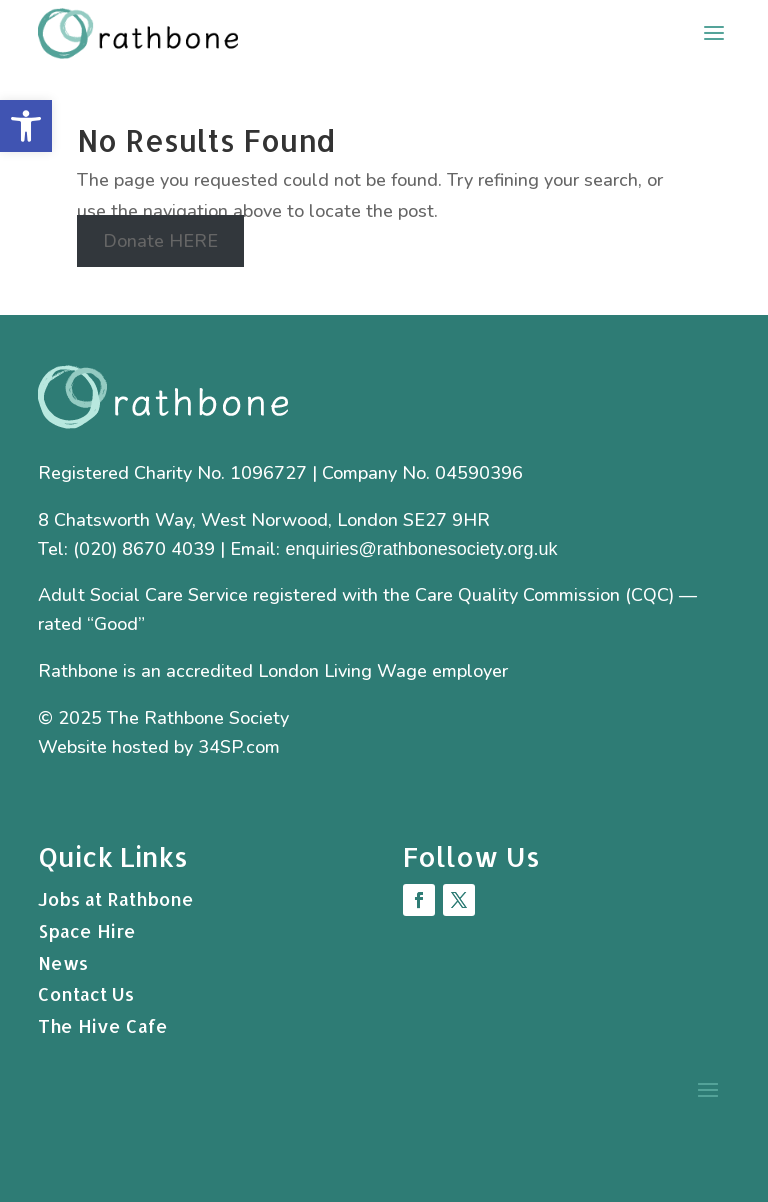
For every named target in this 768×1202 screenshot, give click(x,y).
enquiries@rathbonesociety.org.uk (421, 549)
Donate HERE (160, 241)
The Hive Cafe (103, 1025)
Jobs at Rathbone (116, 898)
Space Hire (87, 930)
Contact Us (86, 993)
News (63, 962)
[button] (26, 126)
